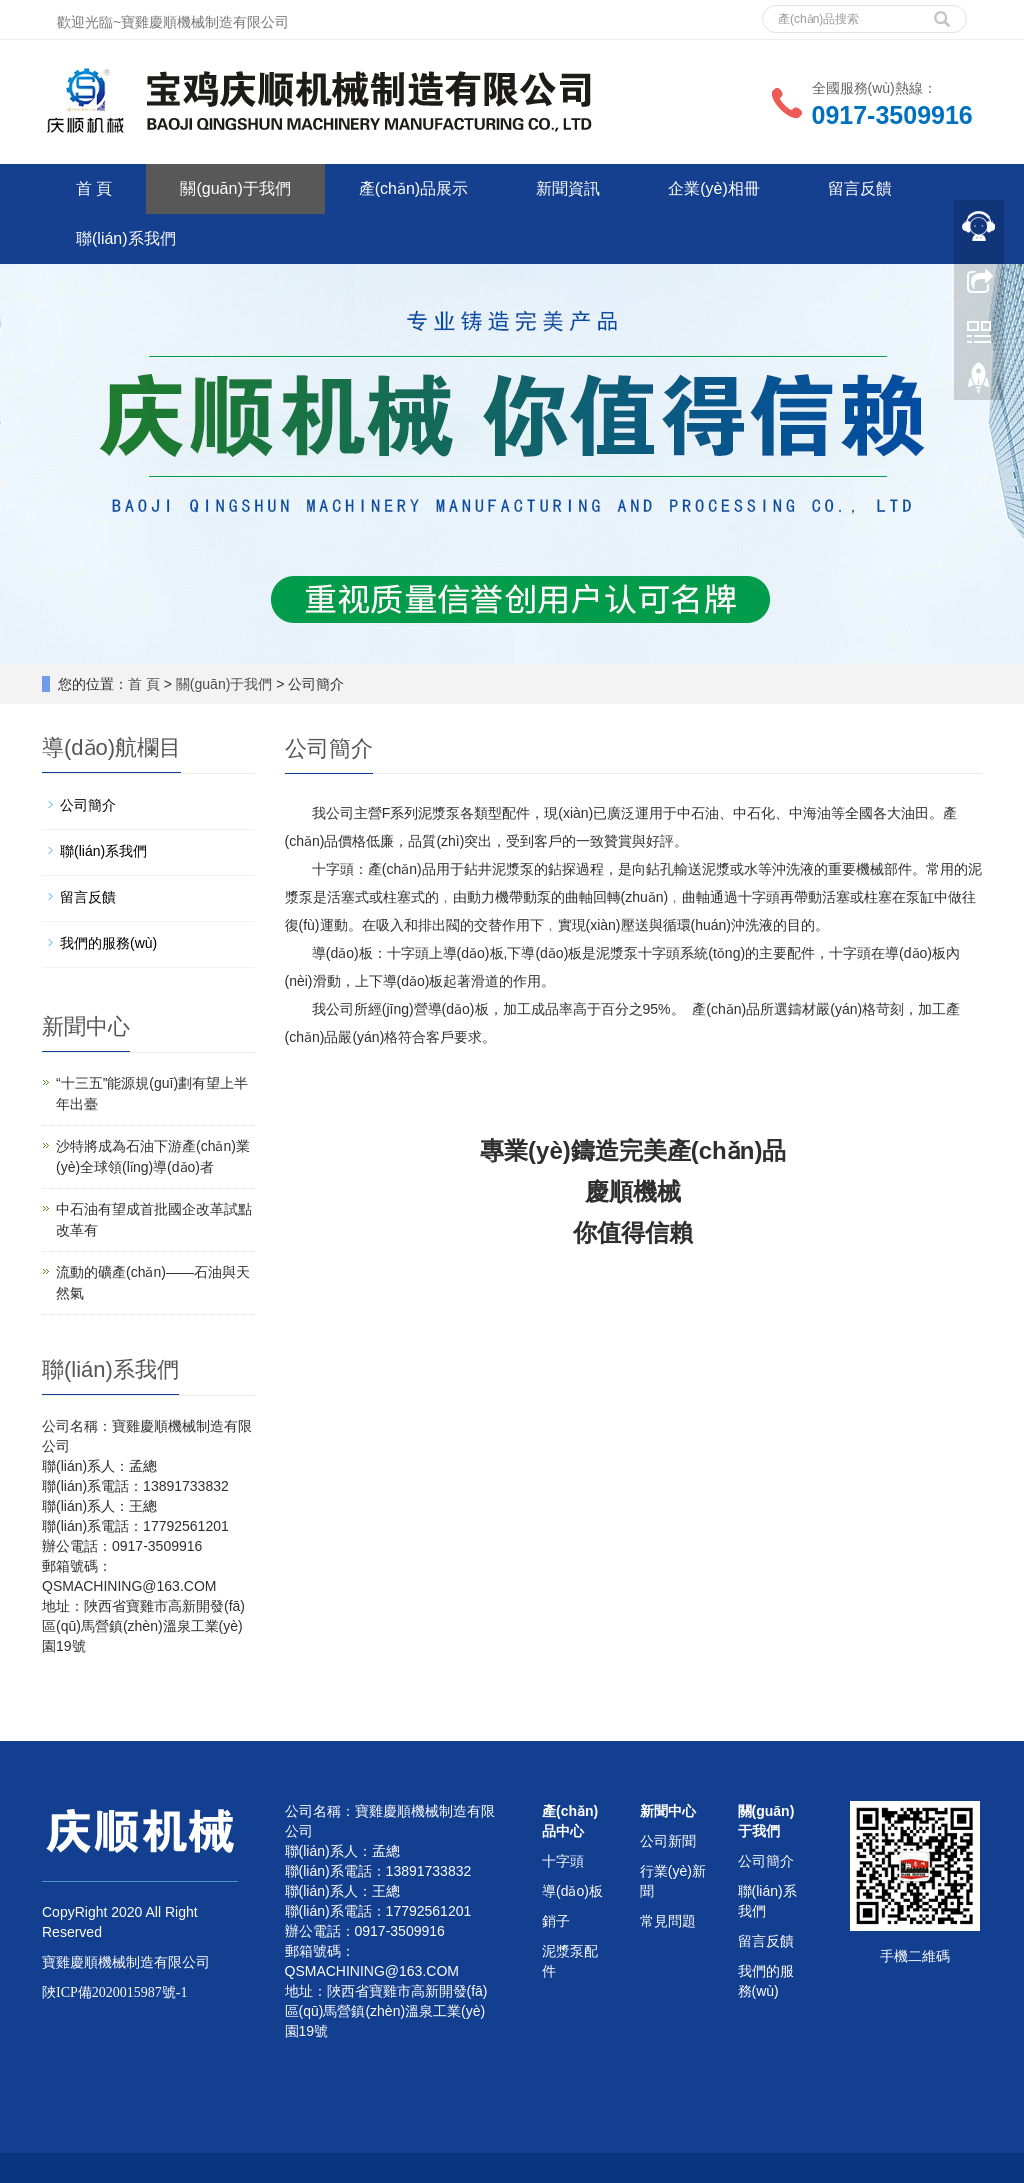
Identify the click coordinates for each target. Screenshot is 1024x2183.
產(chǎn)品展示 (413, 188)
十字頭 (563, 1861)
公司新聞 (668, 1841)
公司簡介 (88, 805)
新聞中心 (668, 1811)
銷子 (556, 1921)
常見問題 (668, 1921)
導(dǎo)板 (572, 1891)
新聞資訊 (568, 188)
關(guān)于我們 (235, 188)
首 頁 (94, 188)
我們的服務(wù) (108, 943)
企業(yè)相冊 (714, 188)
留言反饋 (860, 188)
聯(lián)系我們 (126, 238)
